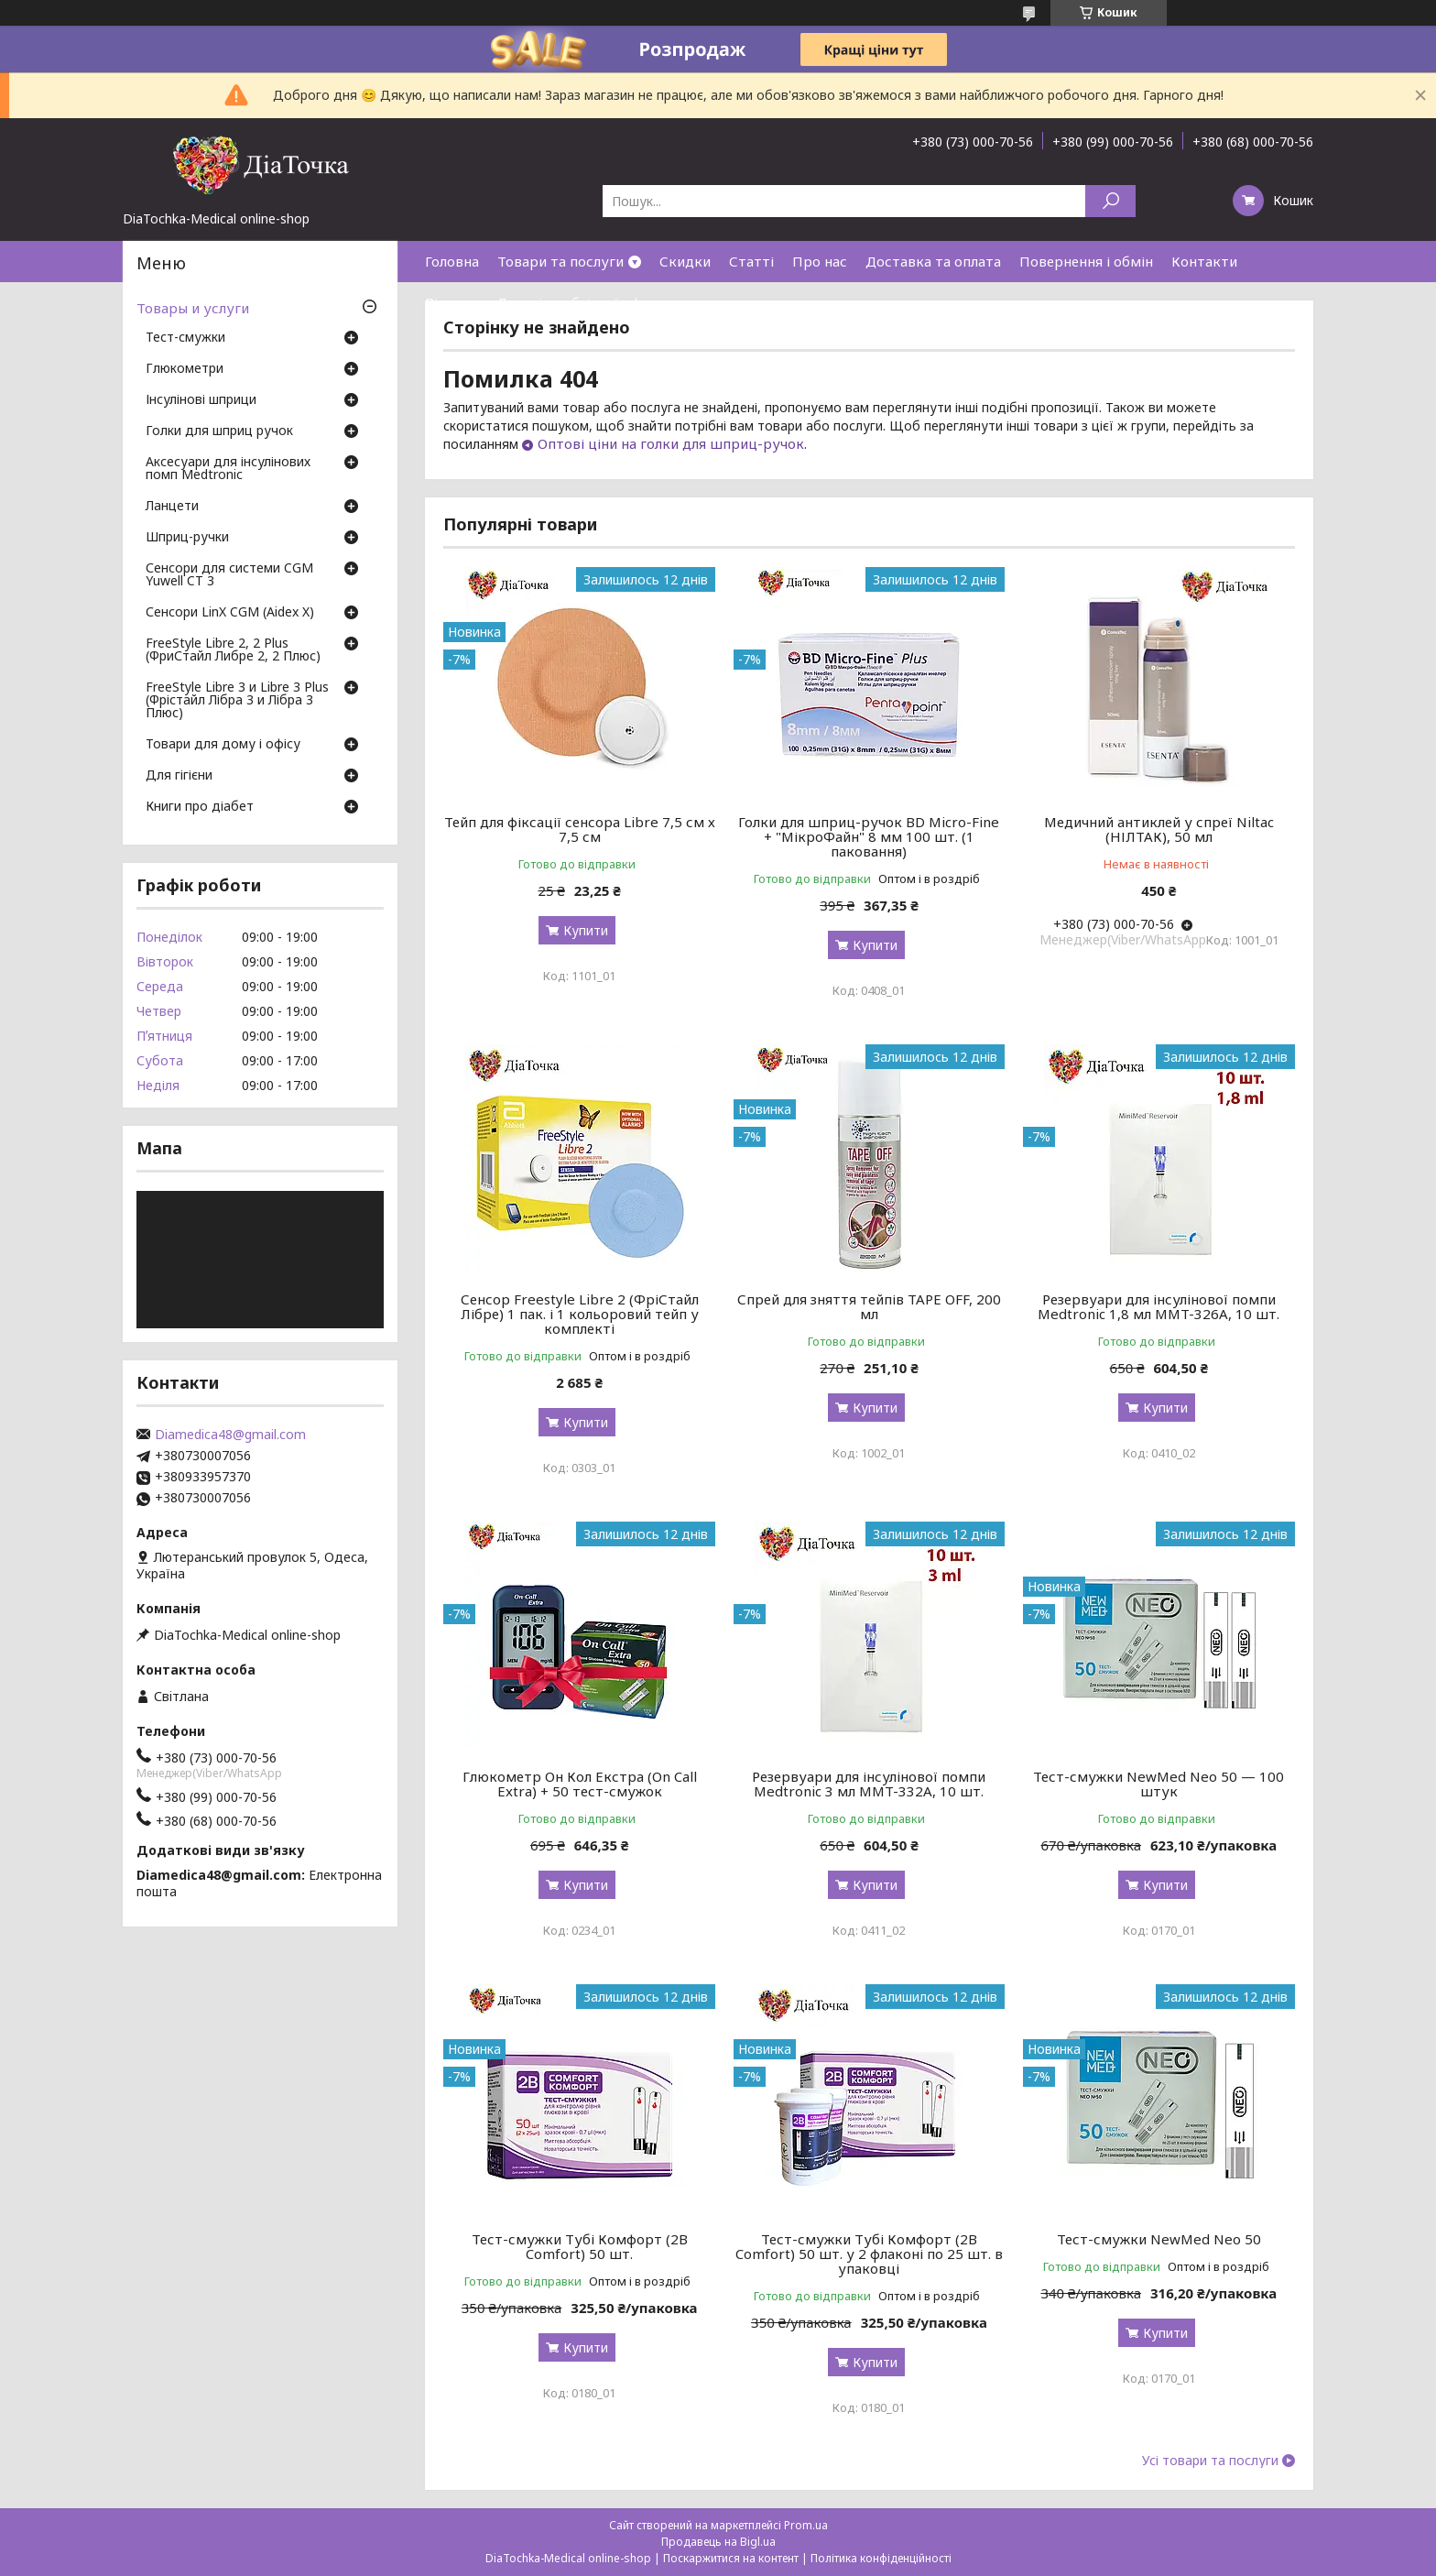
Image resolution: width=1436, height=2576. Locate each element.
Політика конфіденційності (881, 2558)
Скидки (685, 261)
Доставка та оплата (933, 261)
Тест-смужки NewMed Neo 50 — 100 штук (1158, 1783)
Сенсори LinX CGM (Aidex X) (230, 613)
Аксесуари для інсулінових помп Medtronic (228, 469)
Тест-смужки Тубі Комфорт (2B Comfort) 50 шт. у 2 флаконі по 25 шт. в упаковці (869, 2254)
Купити (585, 930)
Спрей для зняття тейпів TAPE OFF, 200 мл (869, 1306)
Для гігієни (179, 776)
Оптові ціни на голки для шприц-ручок (671, 443)
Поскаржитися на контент (731, 2558)
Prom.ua (806, 2525)
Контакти (1204, 261)
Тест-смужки (185, 338)
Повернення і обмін (1086, 261)
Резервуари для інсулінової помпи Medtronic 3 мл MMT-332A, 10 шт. (868, 1783)
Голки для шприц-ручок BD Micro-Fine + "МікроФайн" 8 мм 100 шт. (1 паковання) (868, 836)
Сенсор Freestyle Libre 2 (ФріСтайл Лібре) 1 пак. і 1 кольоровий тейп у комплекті (580, 1314)
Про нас (819, 261)
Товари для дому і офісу (223, 744)
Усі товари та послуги (1210, 2460)
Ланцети (172, 506)
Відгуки (451, 302)
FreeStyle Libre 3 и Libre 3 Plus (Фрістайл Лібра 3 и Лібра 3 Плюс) (237, 701)
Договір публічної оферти (585, 302)
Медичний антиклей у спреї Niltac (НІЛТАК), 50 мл (1159, 829)
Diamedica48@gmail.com (230, 1434)
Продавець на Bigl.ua (718, 2541)
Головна (452, 261)
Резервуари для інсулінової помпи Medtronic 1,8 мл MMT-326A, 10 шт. (1158, 1306)
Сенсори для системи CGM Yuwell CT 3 (229, 575)
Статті (751, 261)
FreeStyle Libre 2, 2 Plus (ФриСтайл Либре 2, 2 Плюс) (233, 650)
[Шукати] (1110, 201)
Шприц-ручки (187, 537)
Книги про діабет (200, 807)
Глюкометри (184, 369)
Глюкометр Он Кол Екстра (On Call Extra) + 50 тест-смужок (579, 1783)
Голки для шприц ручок (219, 431)
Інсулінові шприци (201, 400)
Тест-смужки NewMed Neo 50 (1159, 2239)
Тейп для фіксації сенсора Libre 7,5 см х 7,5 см (579, 829)
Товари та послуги (560, 261)
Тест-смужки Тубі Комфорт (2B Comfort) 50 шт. (580, 2246)
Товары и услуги (192, 308)
